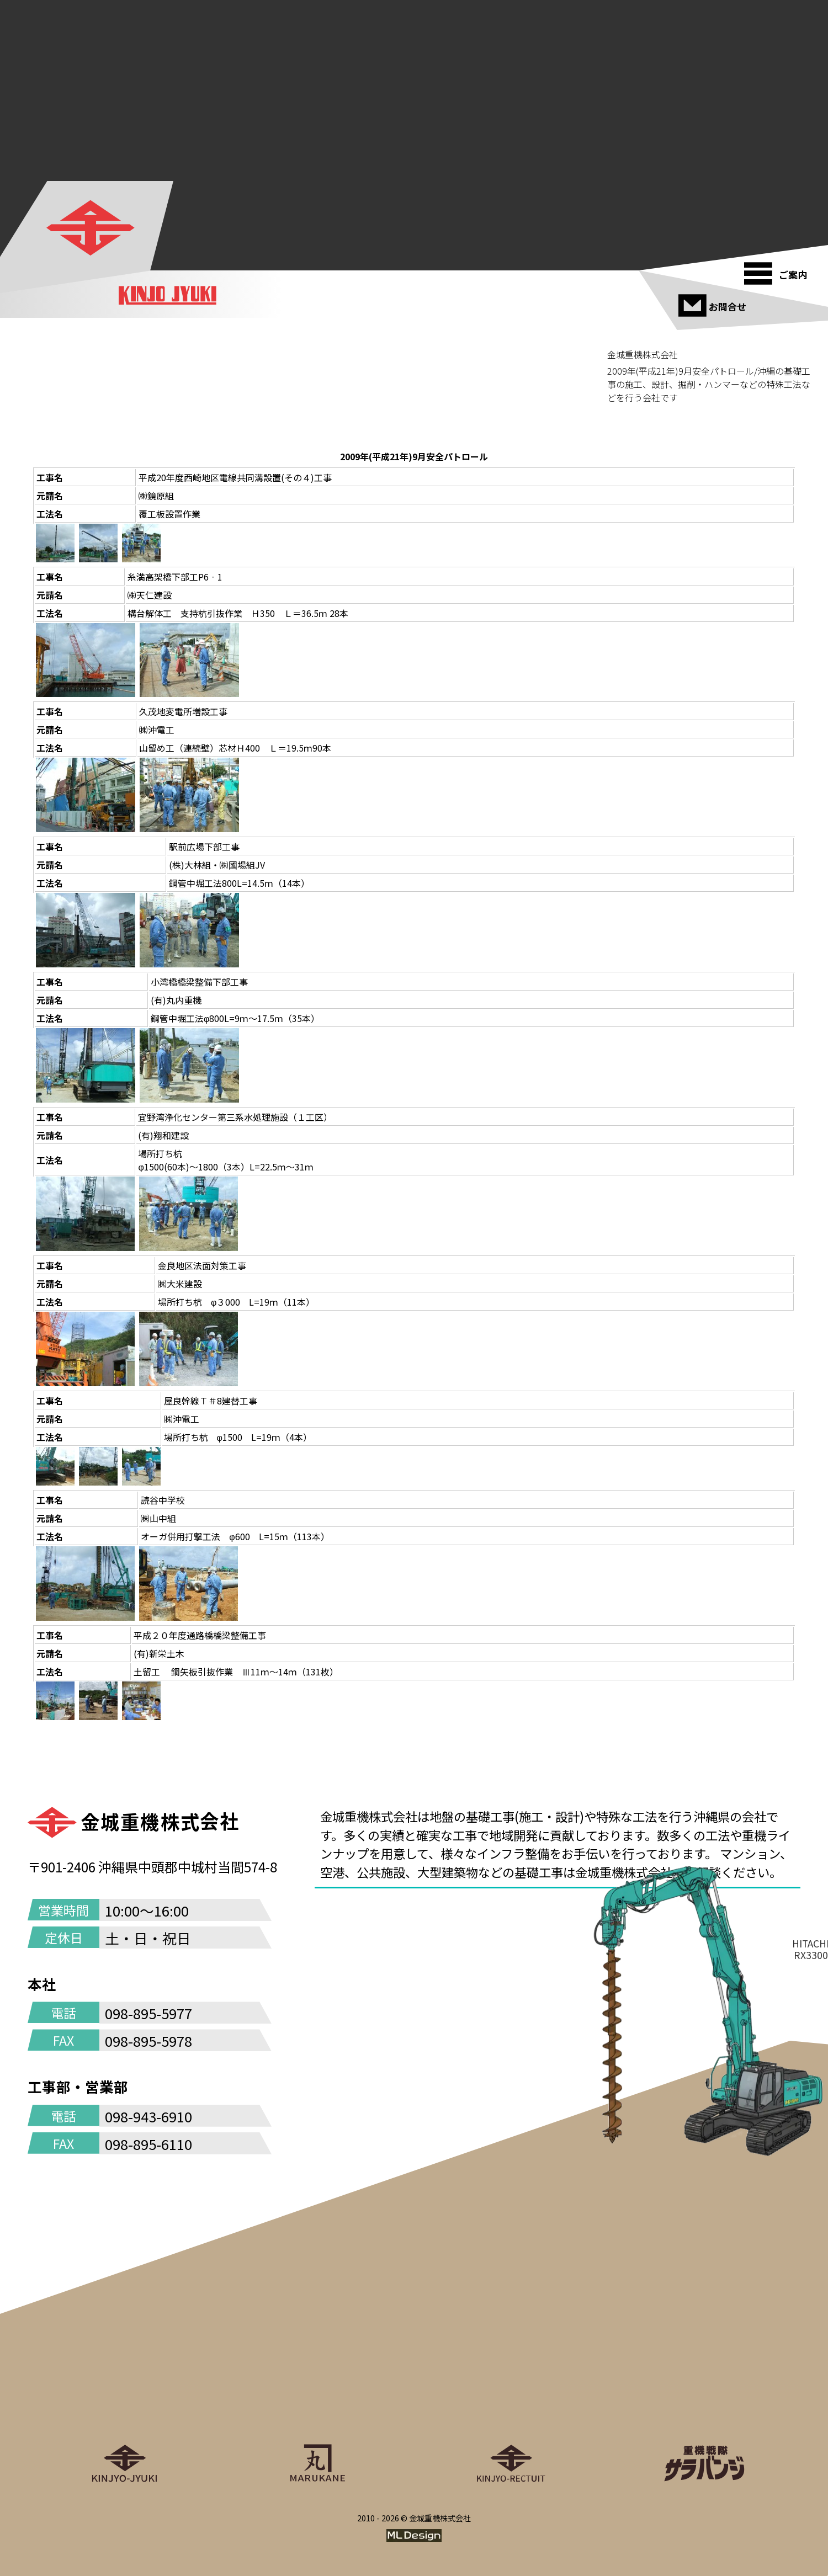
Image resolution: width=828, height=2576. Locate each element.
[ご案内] (779, 269)
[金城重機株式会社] (91, 228)
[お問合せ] (713, 301)
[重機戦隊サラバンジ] (704, 2392)
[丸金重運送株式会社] (317, 2392)
